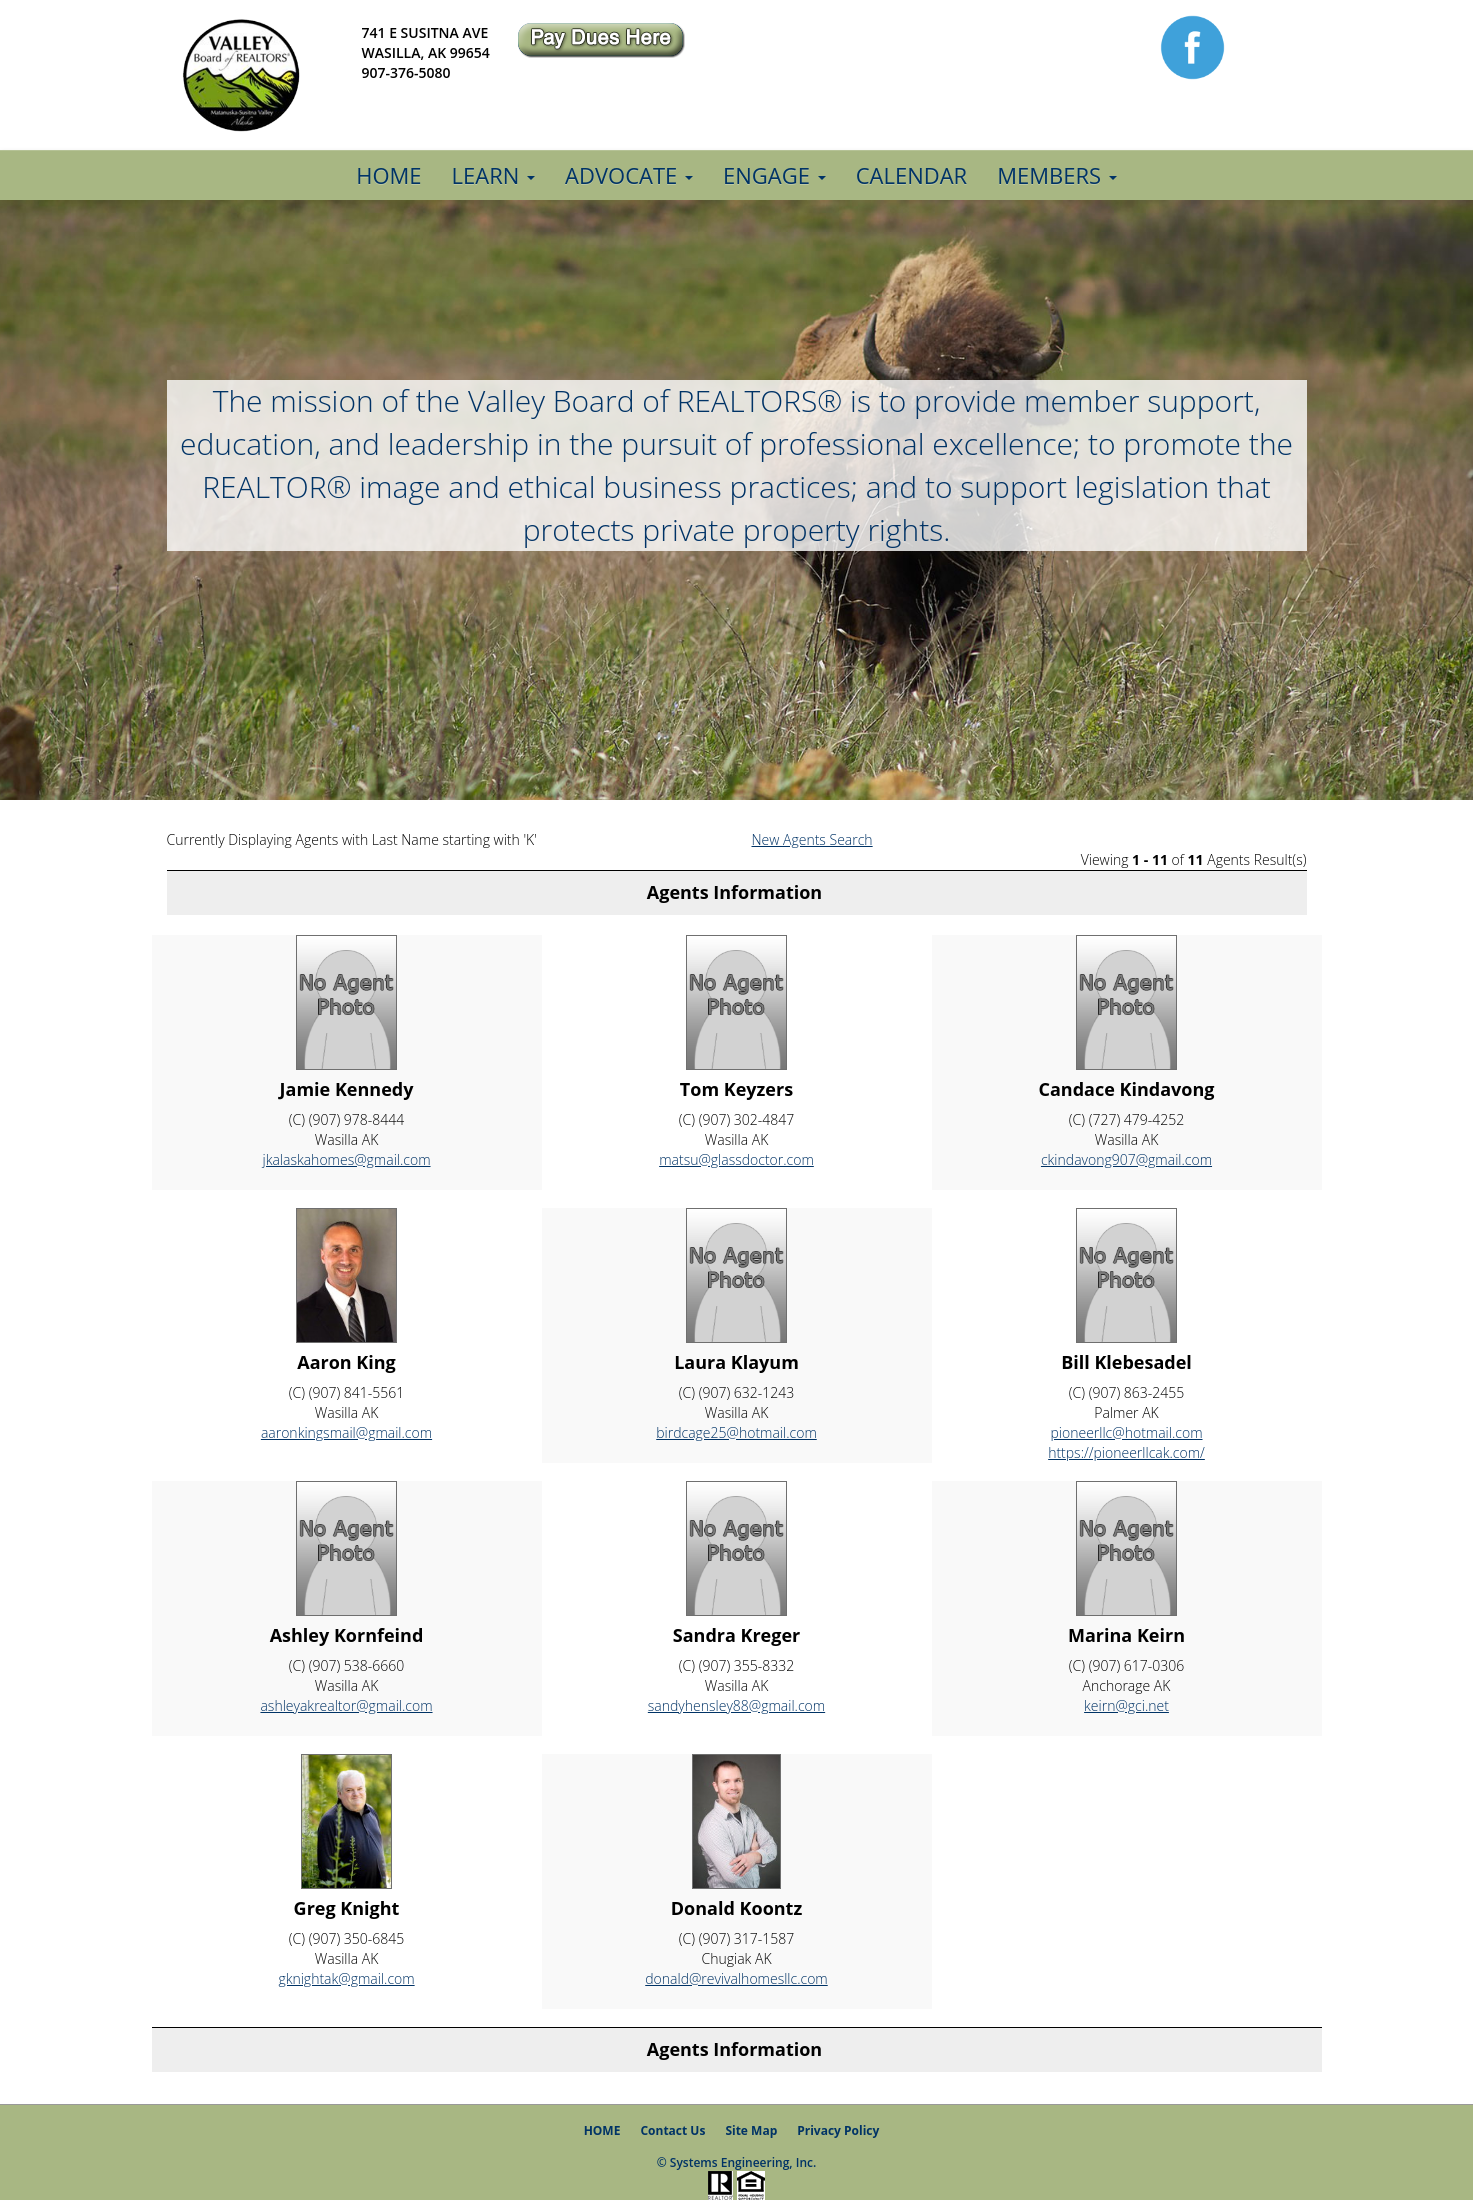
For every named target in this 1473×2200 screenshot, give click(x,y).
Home (388, 175)
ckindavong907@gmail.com (1126, 1159)
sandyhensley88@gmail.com (736, 1705)
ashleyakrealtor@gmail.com (346, 1705)
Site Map (751, 2130)
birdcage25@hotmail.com (736, 1432)
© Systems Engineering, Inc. (737, 2162)
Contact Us (672, 2130)
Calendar (912, 175)
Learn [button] (493, 175)
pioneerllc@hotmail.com (1126, 1432)
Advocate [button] (629, 175)
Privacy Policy (838, 2130)
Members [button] (1057, 175)
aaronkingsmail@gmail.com (346, 1432)
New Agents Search (812, 839)
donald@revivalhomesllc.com (736, 1978)
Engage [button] (774, 175)
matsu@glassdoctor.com (736, 1159)
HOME (602, 2130)
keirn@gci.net (1126, 1705)
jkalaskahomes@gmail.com (346, 1159)
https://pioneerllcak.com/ (1126, 1452)
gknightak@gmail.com (346, 1978)
